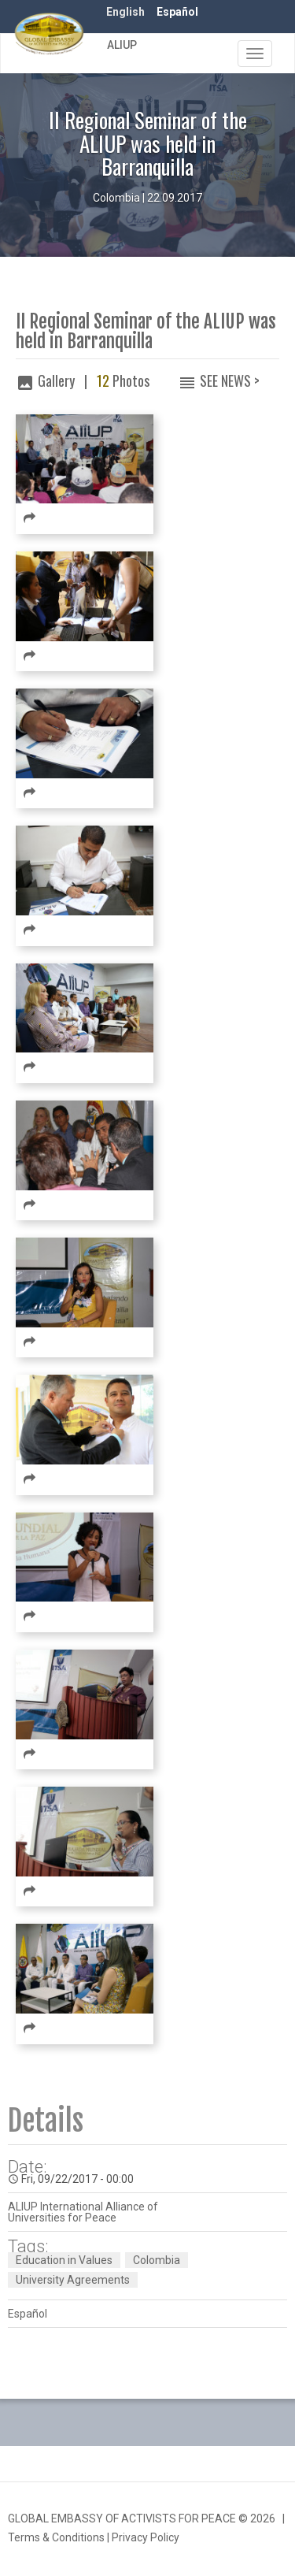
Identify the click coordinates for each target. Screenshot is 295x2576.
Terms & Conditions (56, 2537)
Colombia (156, 2260)
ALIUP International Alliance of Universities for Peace (83, 2212)
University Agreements (73, 2279)
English (125, 12)
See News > (230, 380)
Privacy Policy (145, 2537)
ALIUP (122, 45)
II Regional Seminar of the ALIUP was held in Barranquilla (146, 331)
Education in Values (64, 2260)
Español (177, 12)
